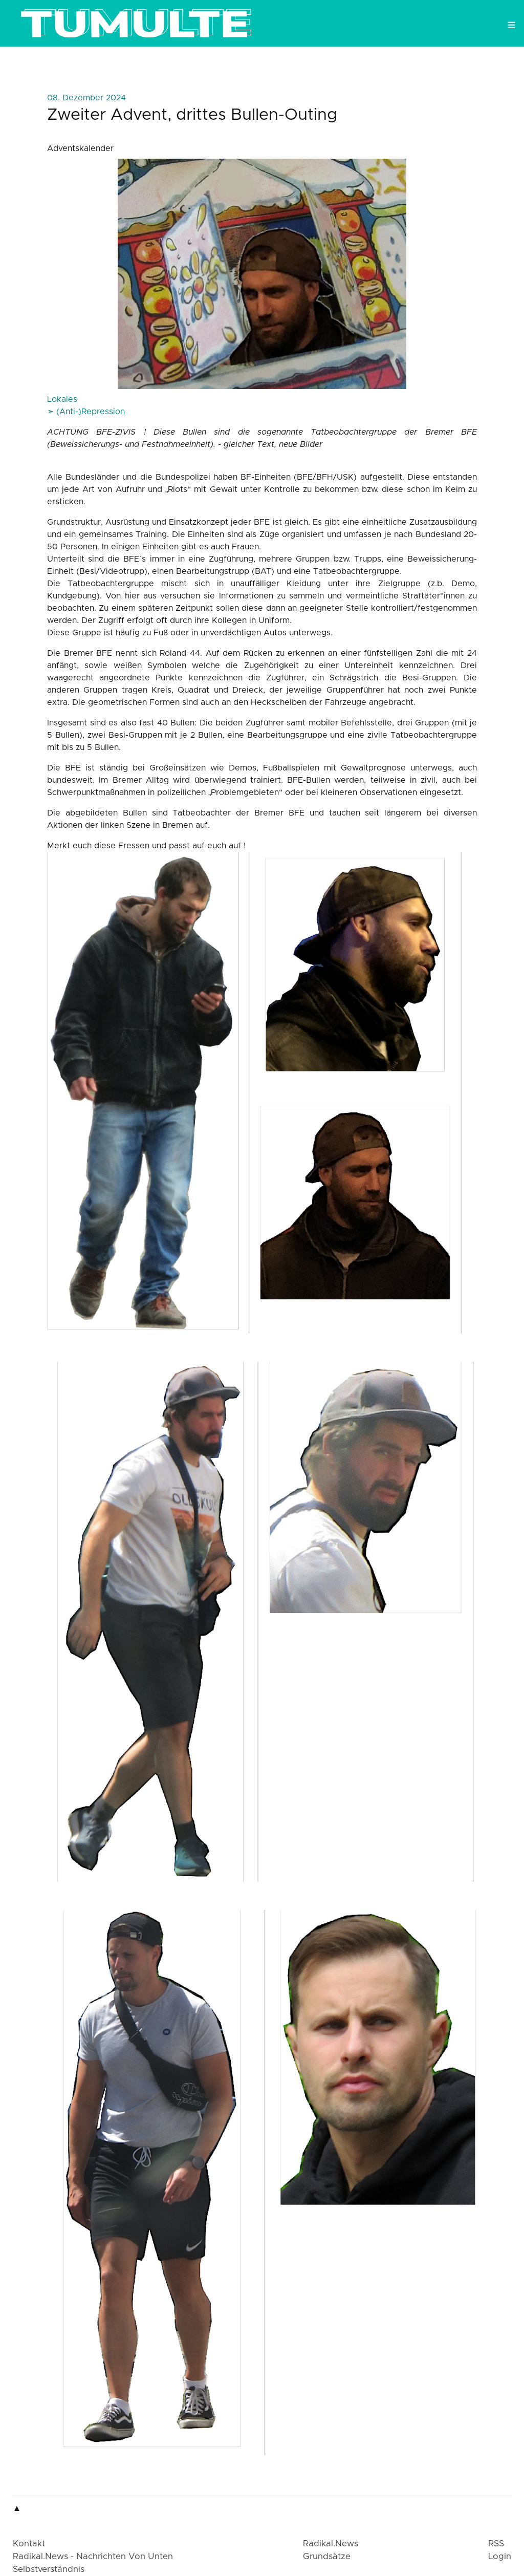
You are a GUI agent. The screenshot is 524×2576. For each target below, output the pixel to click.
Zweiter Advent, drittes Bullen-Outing (192, 115)
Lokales (62, 399)
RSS (496, 2544)
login (499, 2556)
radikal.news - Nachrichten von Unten (93, 2556)
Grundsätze (327, 2556)
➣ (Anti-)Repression (86, 411)
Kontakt (29, 2544)
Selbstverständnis (48, 2569)
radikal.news (330, 2544)
